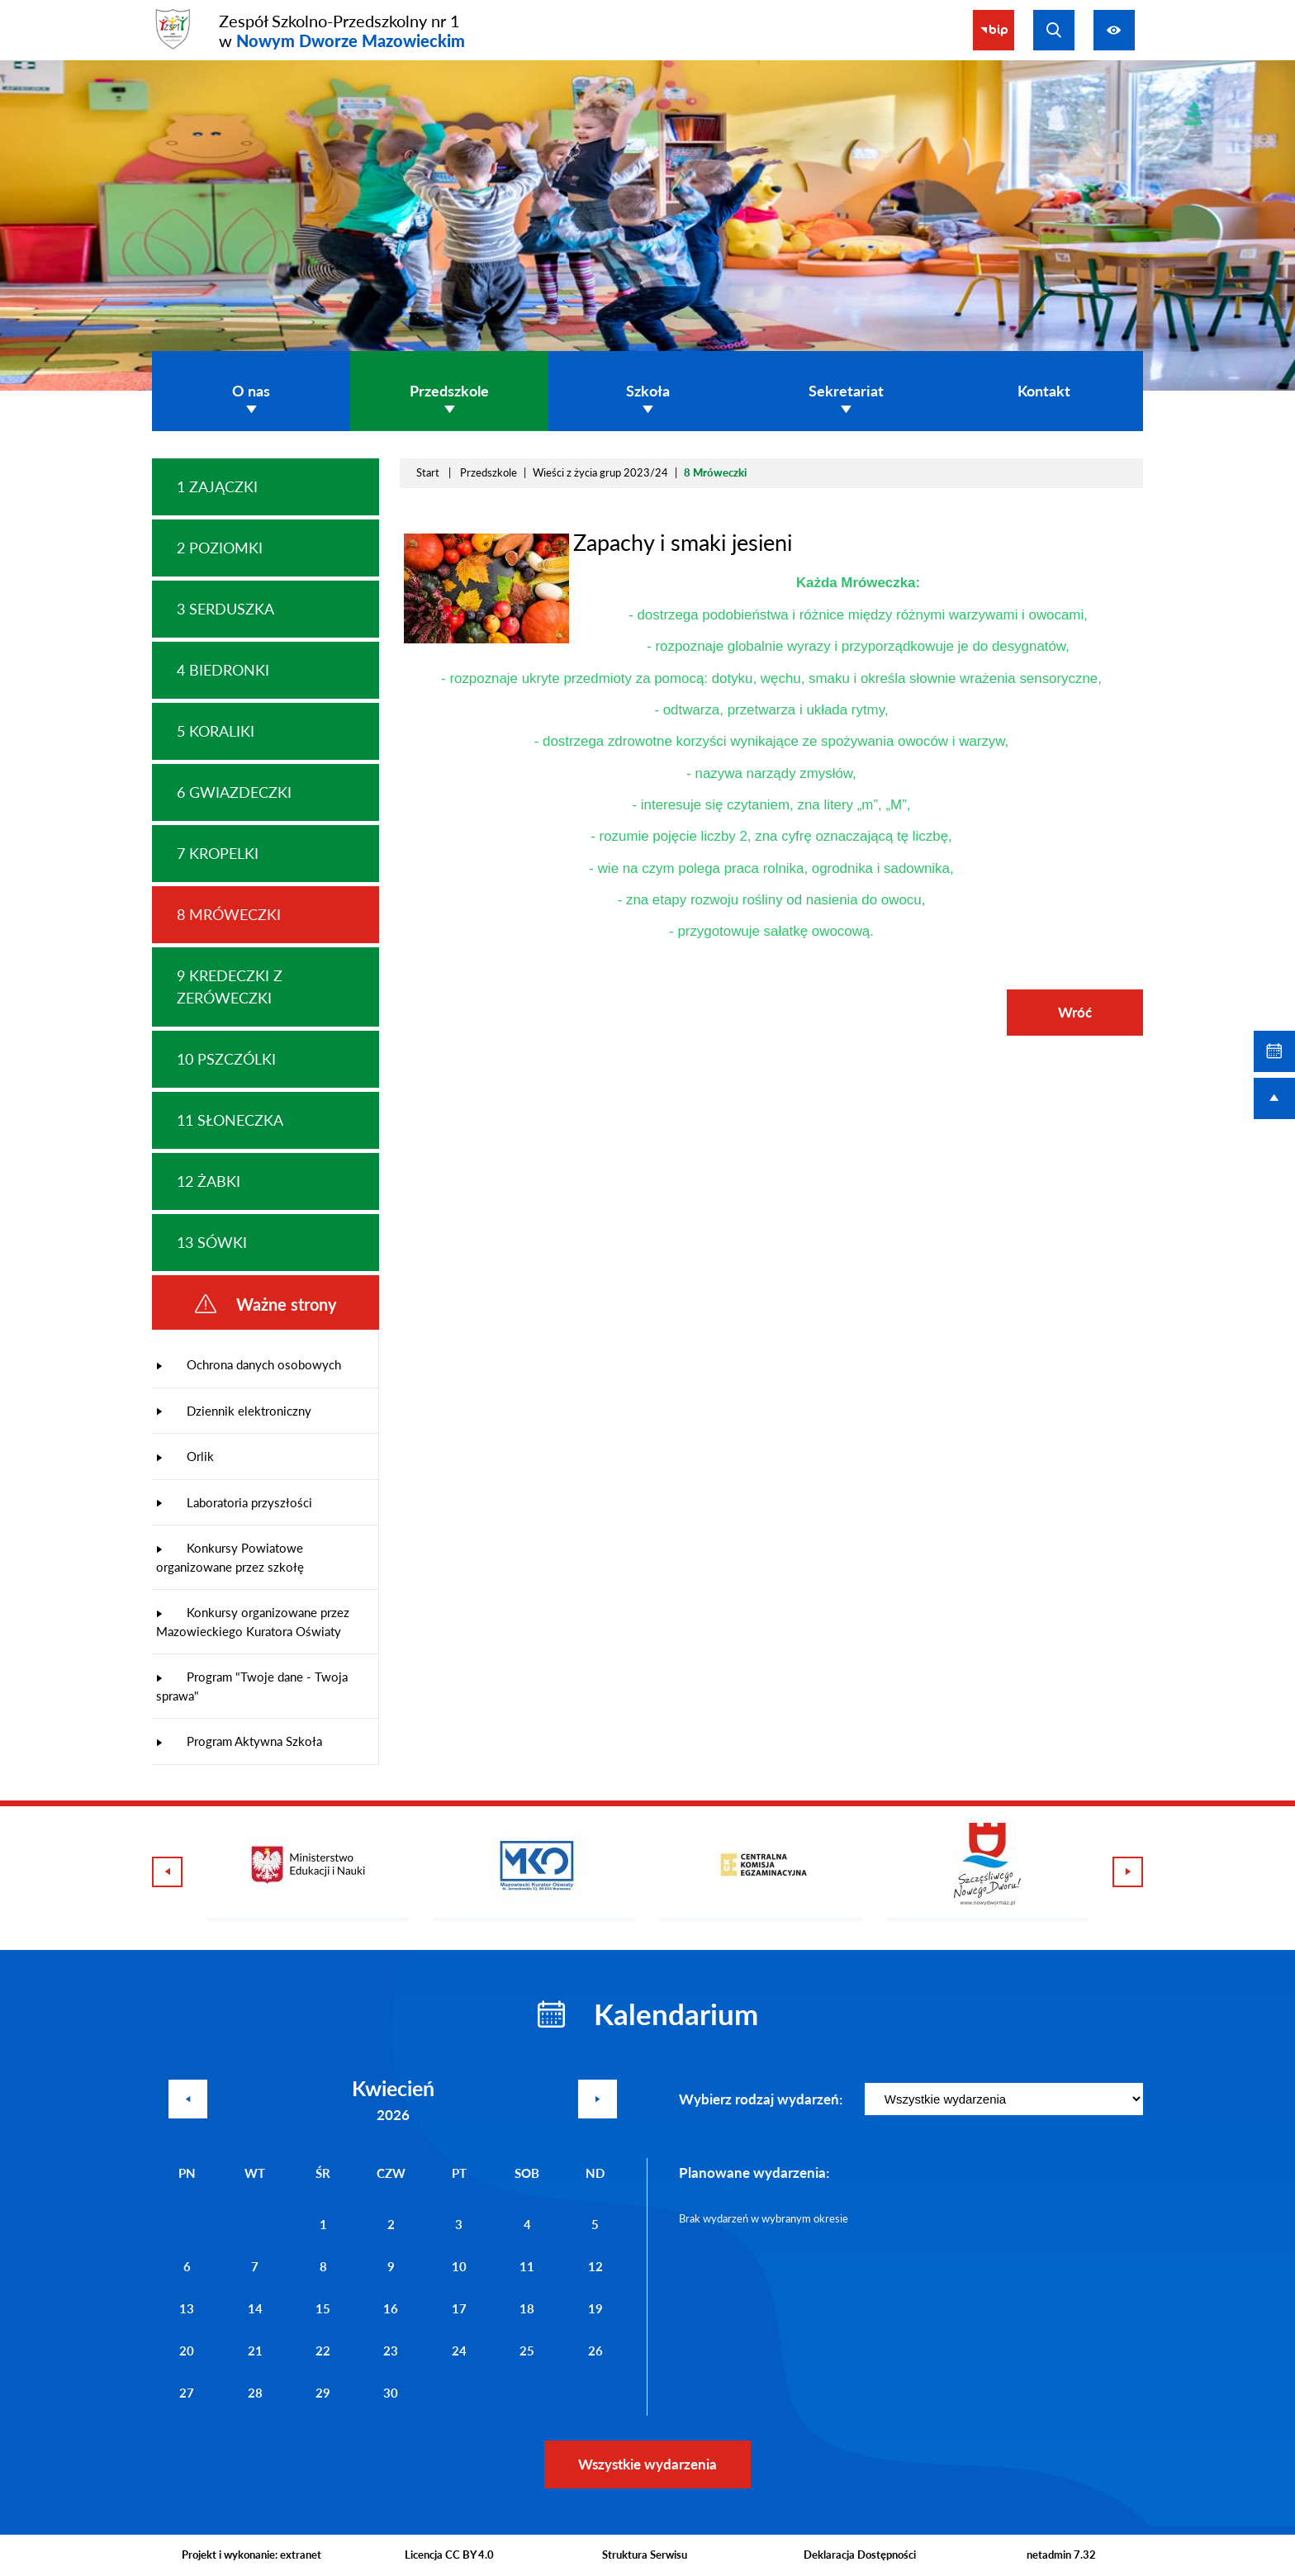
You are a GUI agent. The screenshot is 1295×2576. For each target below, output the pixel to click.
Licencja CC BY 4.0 (449, 2554)
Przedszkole (488, 472)
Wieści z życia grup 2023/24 (600, 472)
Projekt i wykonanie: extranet (251, 2554)
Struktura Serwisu (644, 2554)
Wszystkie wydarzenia (647, 2464)
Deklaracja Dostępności (860, 2554)
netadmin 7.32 (1061, 2554)
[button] (486, 639)
